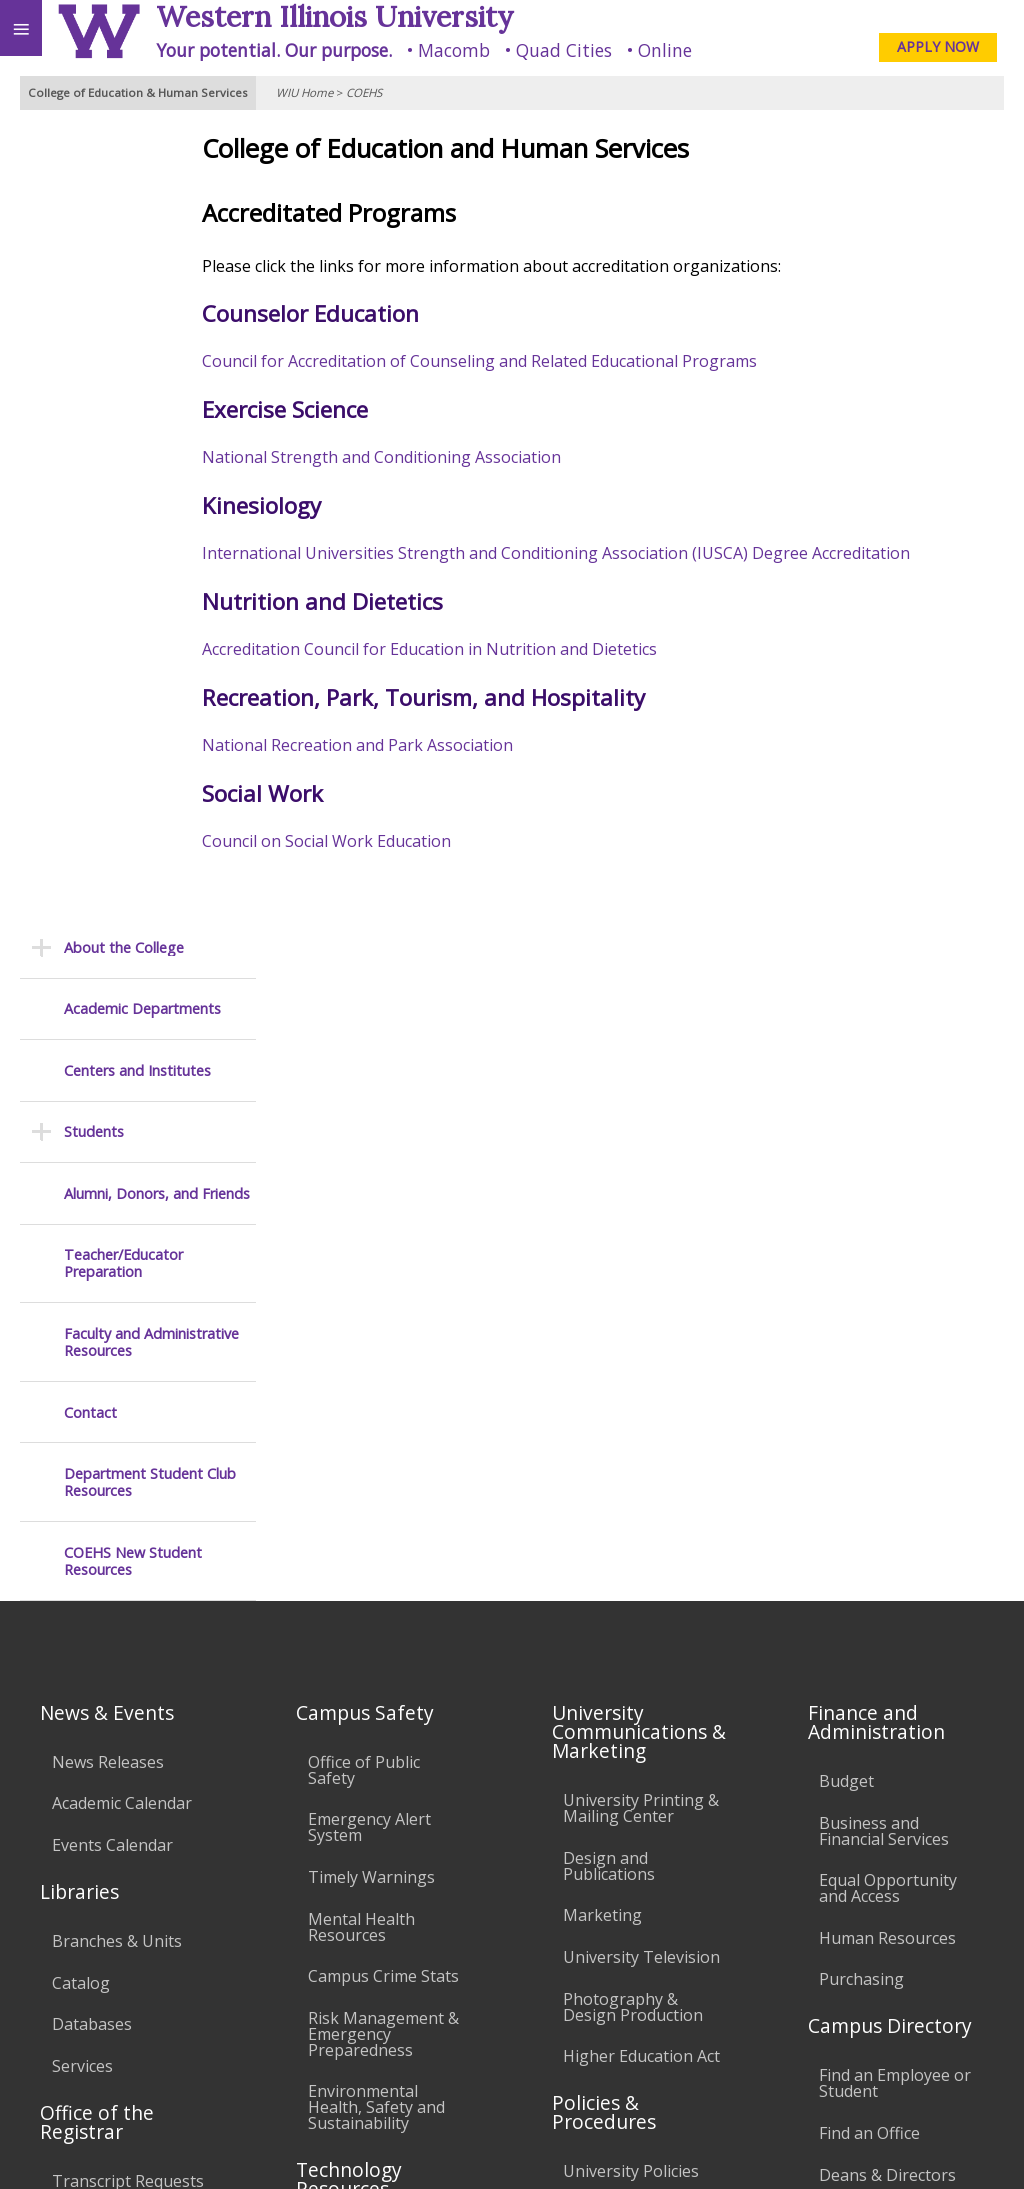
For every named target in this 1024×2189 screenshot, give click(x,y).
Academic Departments (142, 209)
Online (665, 50)
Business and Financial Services (884, 1147)
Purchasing (861, 1296)
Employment (174, 2024)
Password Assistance (386, 1654)
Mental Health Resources (361, 1243)
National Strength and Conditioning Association (456, 457)
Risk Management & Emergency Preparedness (383, 1350)
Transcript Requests (128, 1497)
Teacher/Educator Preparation (123, 463)
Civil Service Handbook (606, 1710)
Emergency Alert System (369, 1144)
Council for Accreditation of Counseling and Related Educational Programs (554, 361)
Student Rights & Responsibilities (626, 1768)
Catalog (81, 1299)
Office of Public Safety (364, 1086)
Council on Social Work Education (401, 841)
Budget (846, 1097)
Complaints (605, 1817)
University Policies (631, 1488)
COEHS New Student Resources (133, 761)
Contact (90, 612)
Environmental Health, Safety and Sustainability (376, 1424)
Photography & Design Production (633, 1323)
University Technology (352, 1761)
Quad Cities (564, 50)
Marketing (602, 1232)
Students (94, 331)
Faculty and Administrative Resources (151, 542)
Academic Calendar (122, 1120)
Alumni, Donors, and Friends (157, 393)
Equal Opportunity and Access (888, 1205)
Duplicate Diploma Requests (121, 1547)
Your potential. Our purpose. (274, 50)
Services (82, 1382)
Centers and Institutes (137, 270)
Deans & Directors (887, 1491)
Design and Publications (609, 1182)
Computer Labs (366, 1555)
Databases (92, 1341)
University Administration (874, 1541)
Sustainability (297, 2024)
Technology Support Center (385, 1704)
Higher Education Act (641, 1373)
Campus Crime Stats (383, 1293)
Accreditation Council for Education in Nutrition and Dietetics (506, 649)
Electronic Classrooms (352, 1605)
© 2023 (598, 2147)
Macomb (454, 50)
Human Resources (887, 1254)
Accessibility (57, 2024)
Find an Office (869, 1449)
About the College (124, 147)
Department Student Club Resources (150, 682)
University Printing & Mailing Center (641, 1125)
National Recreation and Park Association (432, 745)
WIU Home (304, 92)
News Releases (108, 1078)
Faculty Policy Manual (643, 1587)
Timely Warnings (371, 1193)
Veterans (408, 2024)
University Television (641, 1273)
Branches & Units (117, 1257)
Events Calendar (112, 1161)
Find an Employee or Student (895, 1400)
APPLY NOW (938, 46)
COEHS (364, 92)
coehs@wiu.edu (804, 2106)
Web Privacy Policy (969, 2147)
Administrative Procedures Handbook (617, 1645)
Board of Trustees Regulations (632, 1537)
